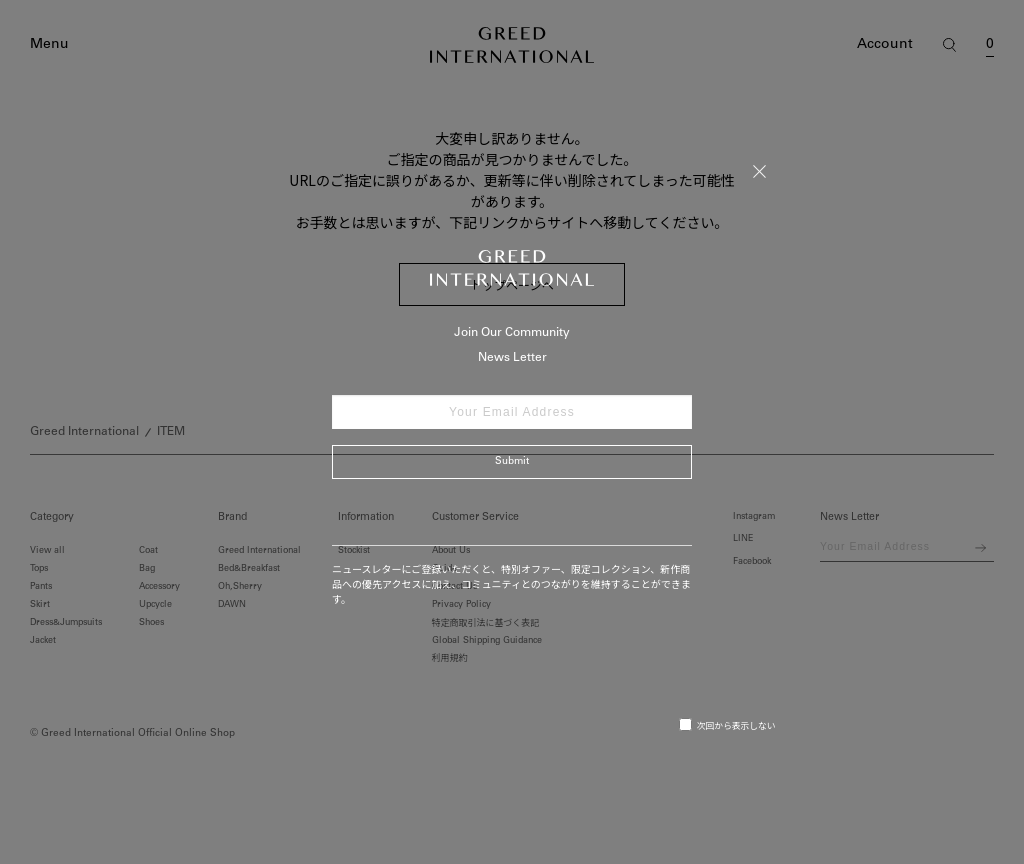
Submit (512, 462)
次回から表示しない (727, 725)
